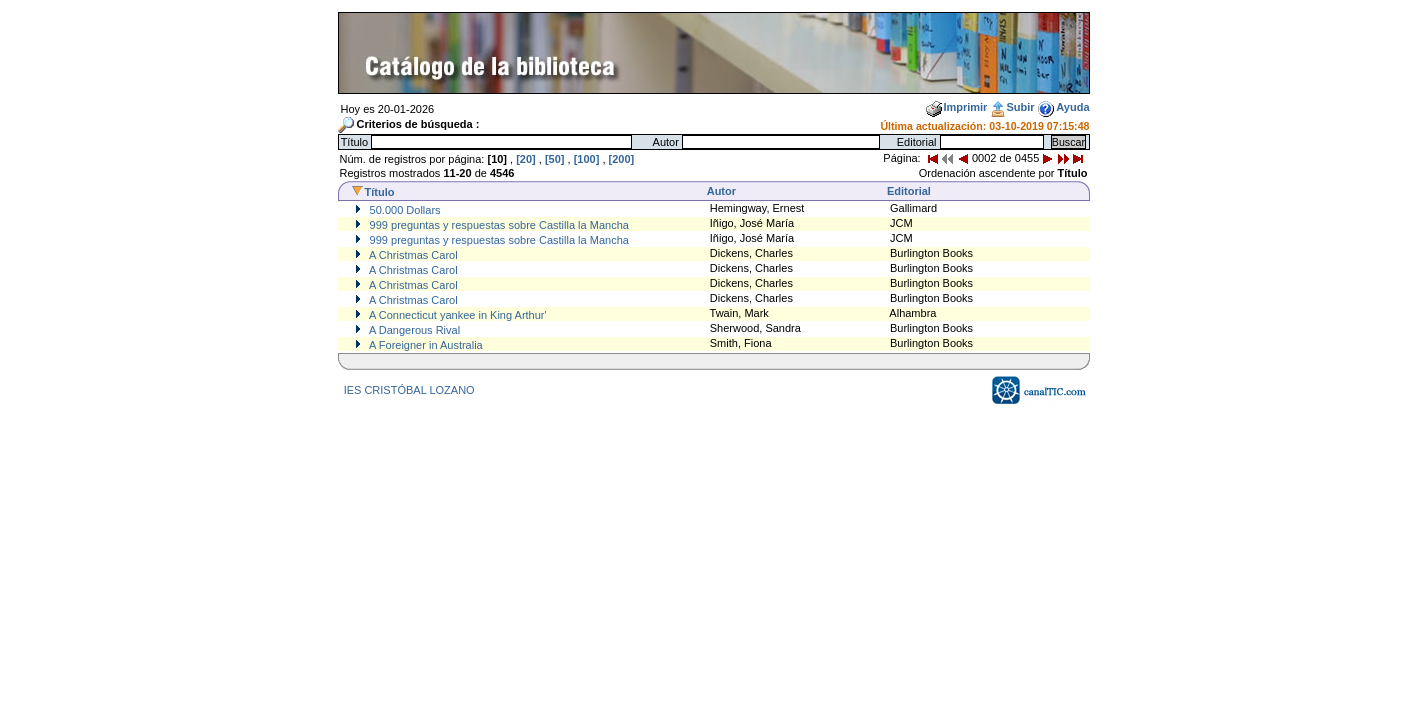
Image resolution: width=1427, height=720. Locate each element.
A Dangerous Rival (414, 330)
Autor (721, 191)
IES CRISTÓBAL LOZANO (409, 390)
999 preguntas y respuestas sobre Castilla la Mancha (498, 225)
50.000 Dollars (404, 210)
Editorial (909, 191)
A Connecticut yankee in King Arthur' (457, 315)
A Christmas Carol (412, 255)
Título (373, 192)
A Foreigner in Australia (425, 345)
